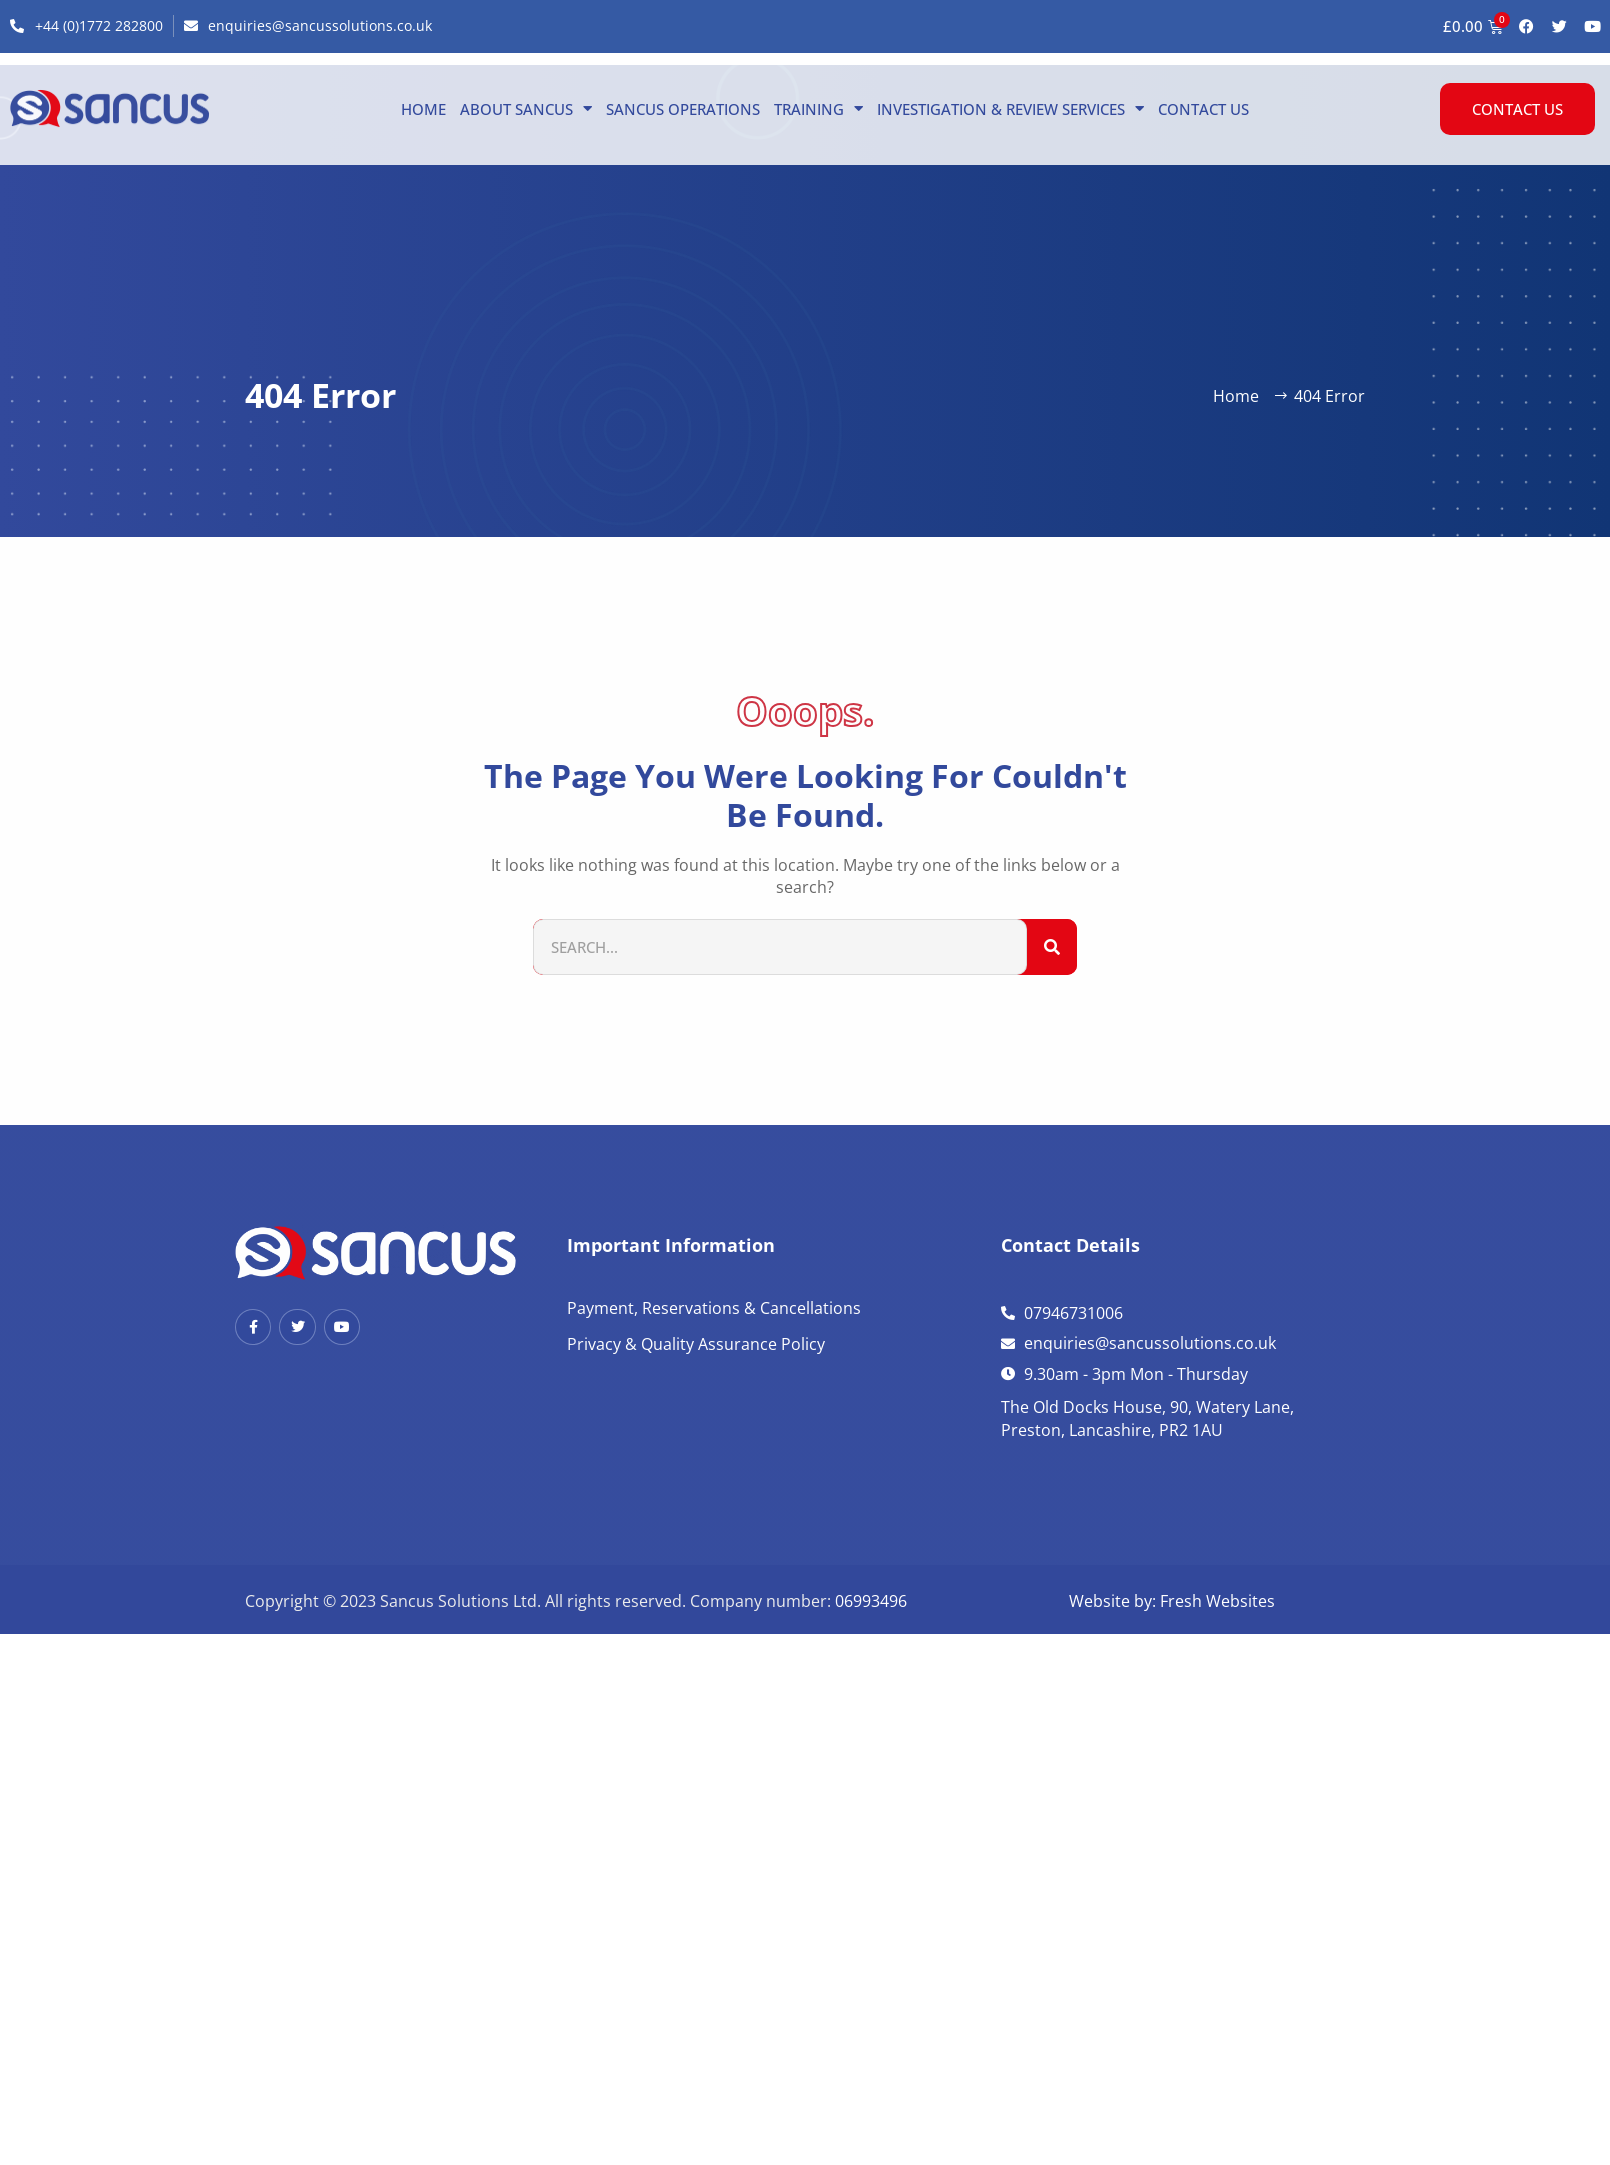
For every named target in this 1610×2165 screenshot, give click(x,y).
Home (423, 109)
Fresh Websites (1217, 1601)
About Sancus (526, 109)
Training (818, 109)
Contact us (1203, 109)
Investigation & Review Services (1010, 109)
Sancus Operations (683, 109)
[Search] (1052, 947)
